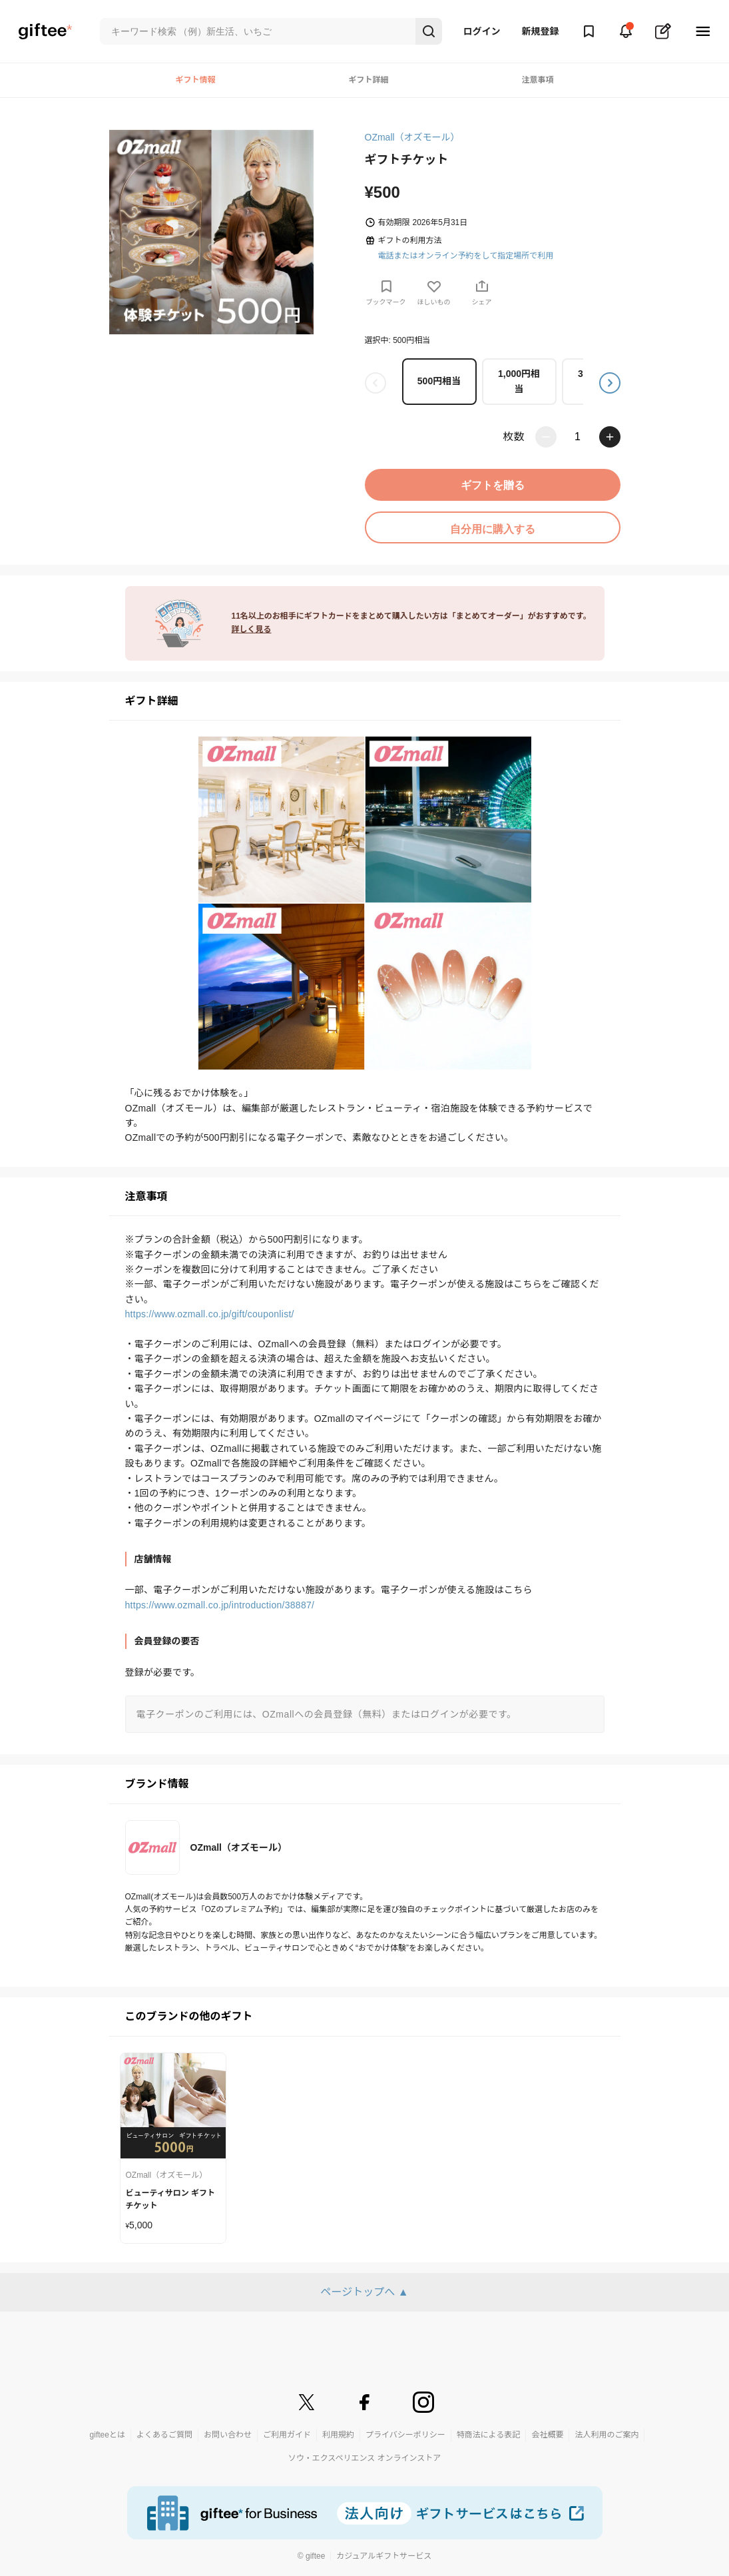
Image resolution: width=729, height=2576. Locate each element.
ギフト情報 (195, 80)
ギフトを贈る (493, 485)
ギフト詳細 (368, 80)
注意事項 (537, 80)
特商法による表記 (489, 2434)
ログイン (482, 31)
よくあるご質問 (164, 2434)
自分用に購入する (492, 529)
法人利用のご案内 (606, 2434)
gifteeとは (107, 2434)
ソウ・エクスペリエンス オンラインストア (364, 2458)
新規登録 (540, 31)
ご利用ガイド (287, 2434)
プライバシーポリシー (405, 2434)
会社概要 (547, 2434)
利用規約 (338, 2434)
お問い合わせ (228, 2434)
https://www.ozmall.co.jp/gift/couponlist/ (209, 1314)
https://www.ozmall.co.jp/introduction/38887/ (220, 1605)
